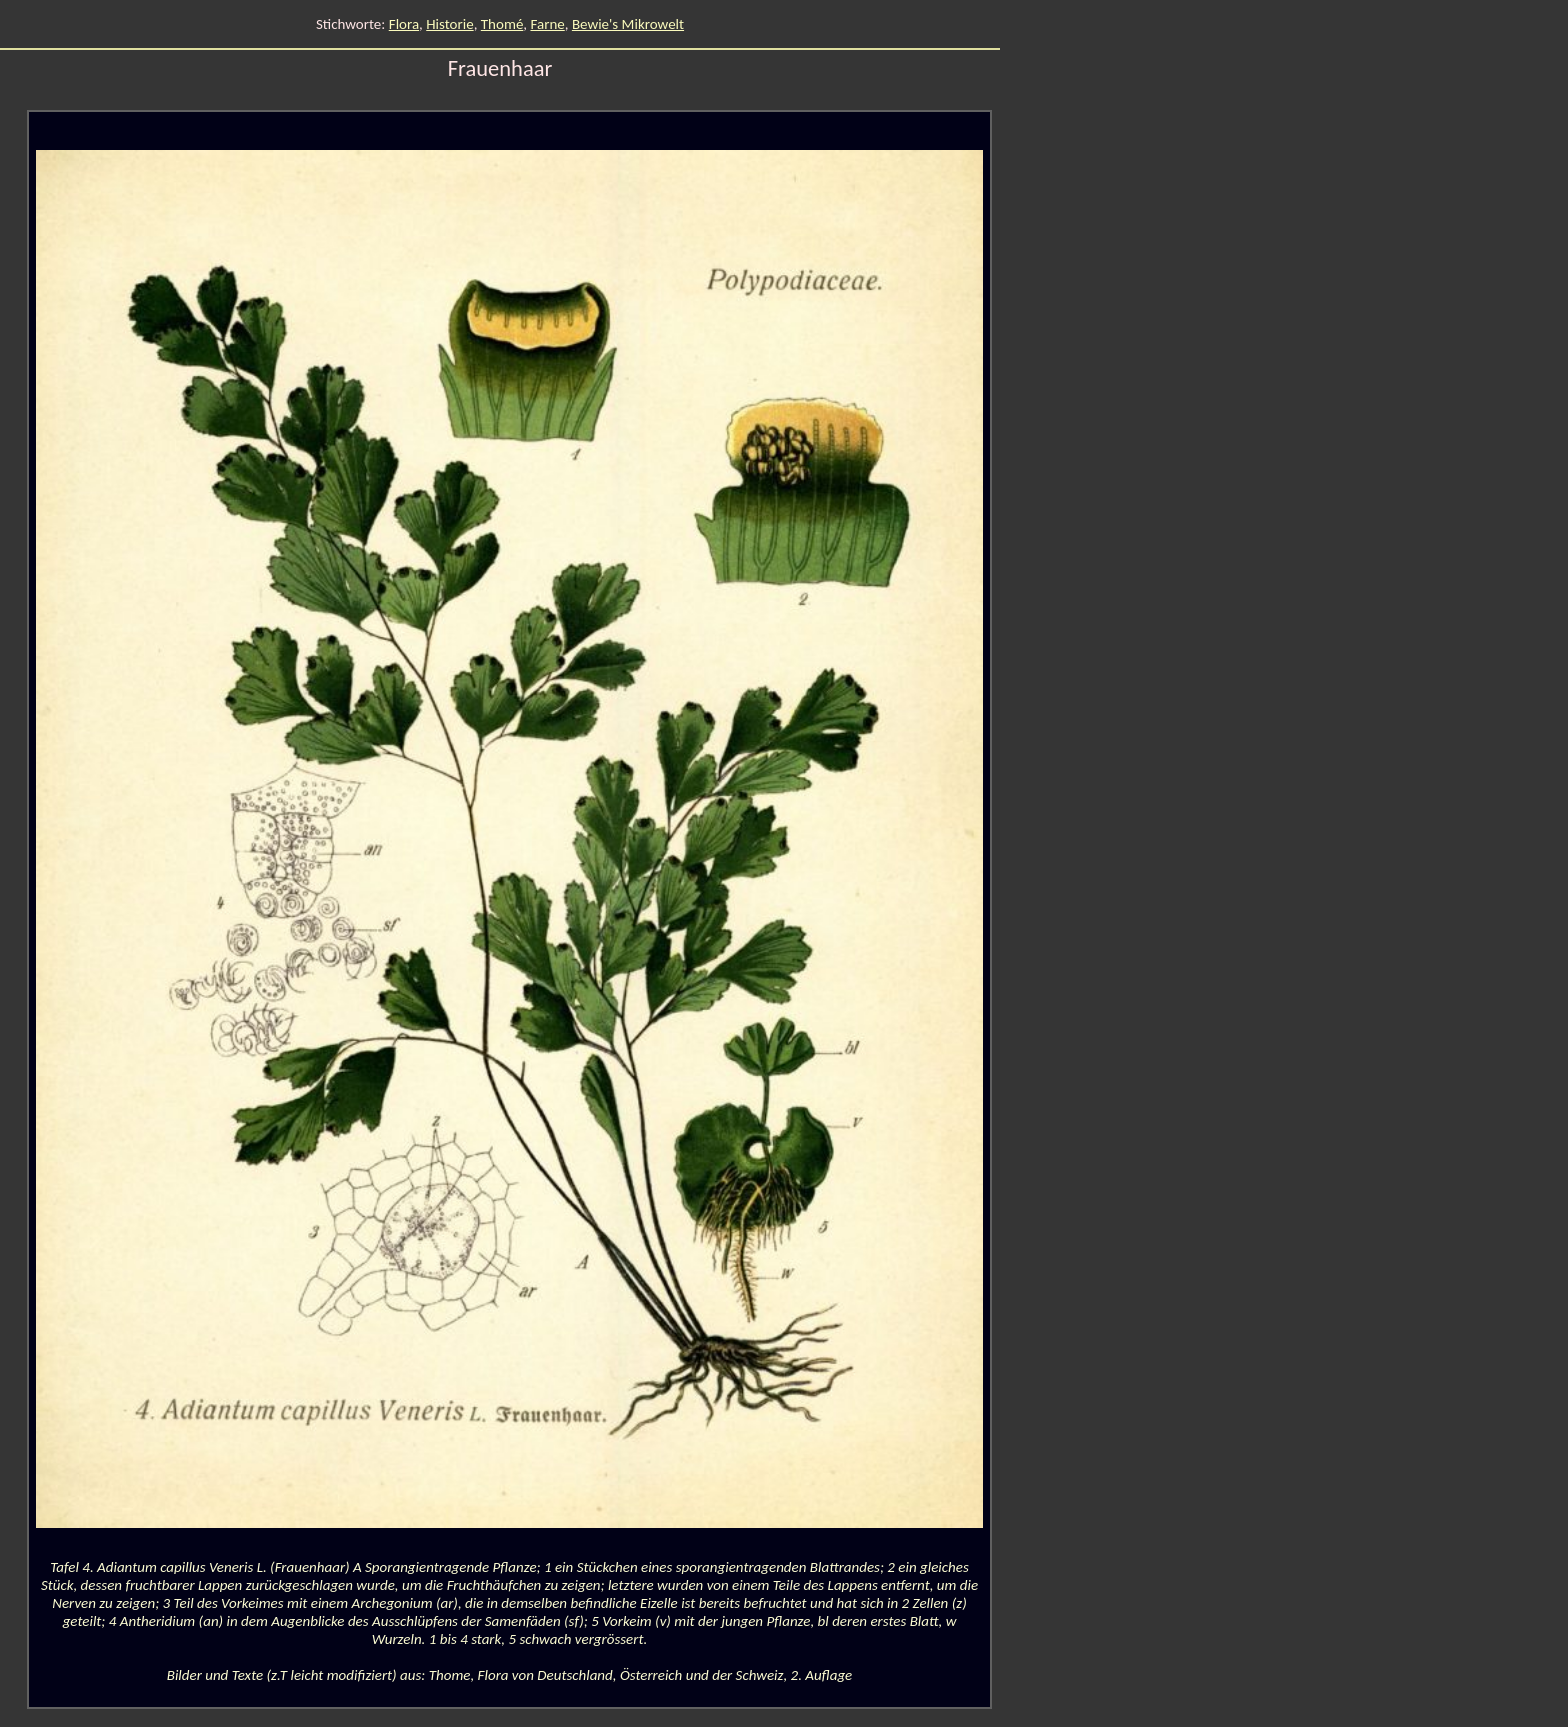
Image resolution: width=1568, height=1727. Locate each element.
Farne (547, 24)
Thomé (502, 24)
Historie (449, 24)
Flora (404, 24)
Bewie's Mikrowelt (628, 24)
